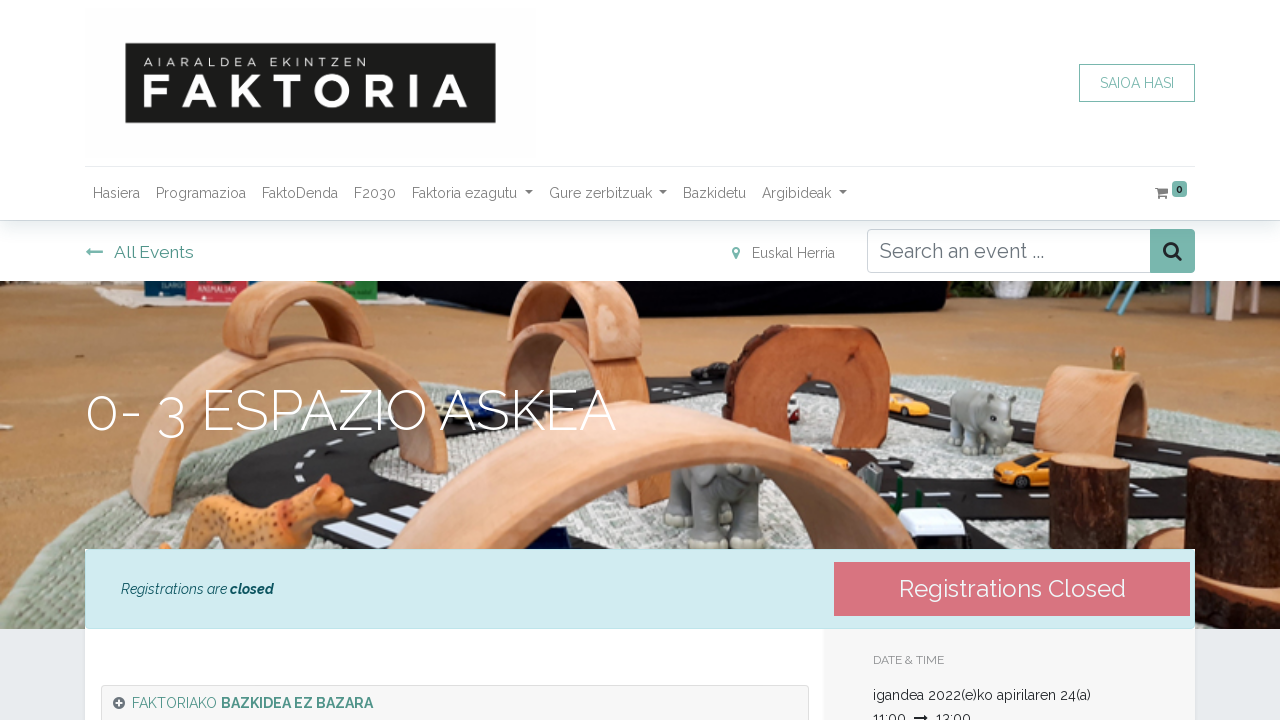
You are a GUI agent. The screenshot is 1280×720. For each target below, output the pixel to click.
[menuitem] (116, 193)
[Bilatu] (1172, 251)
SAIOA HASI (1137, 83)
